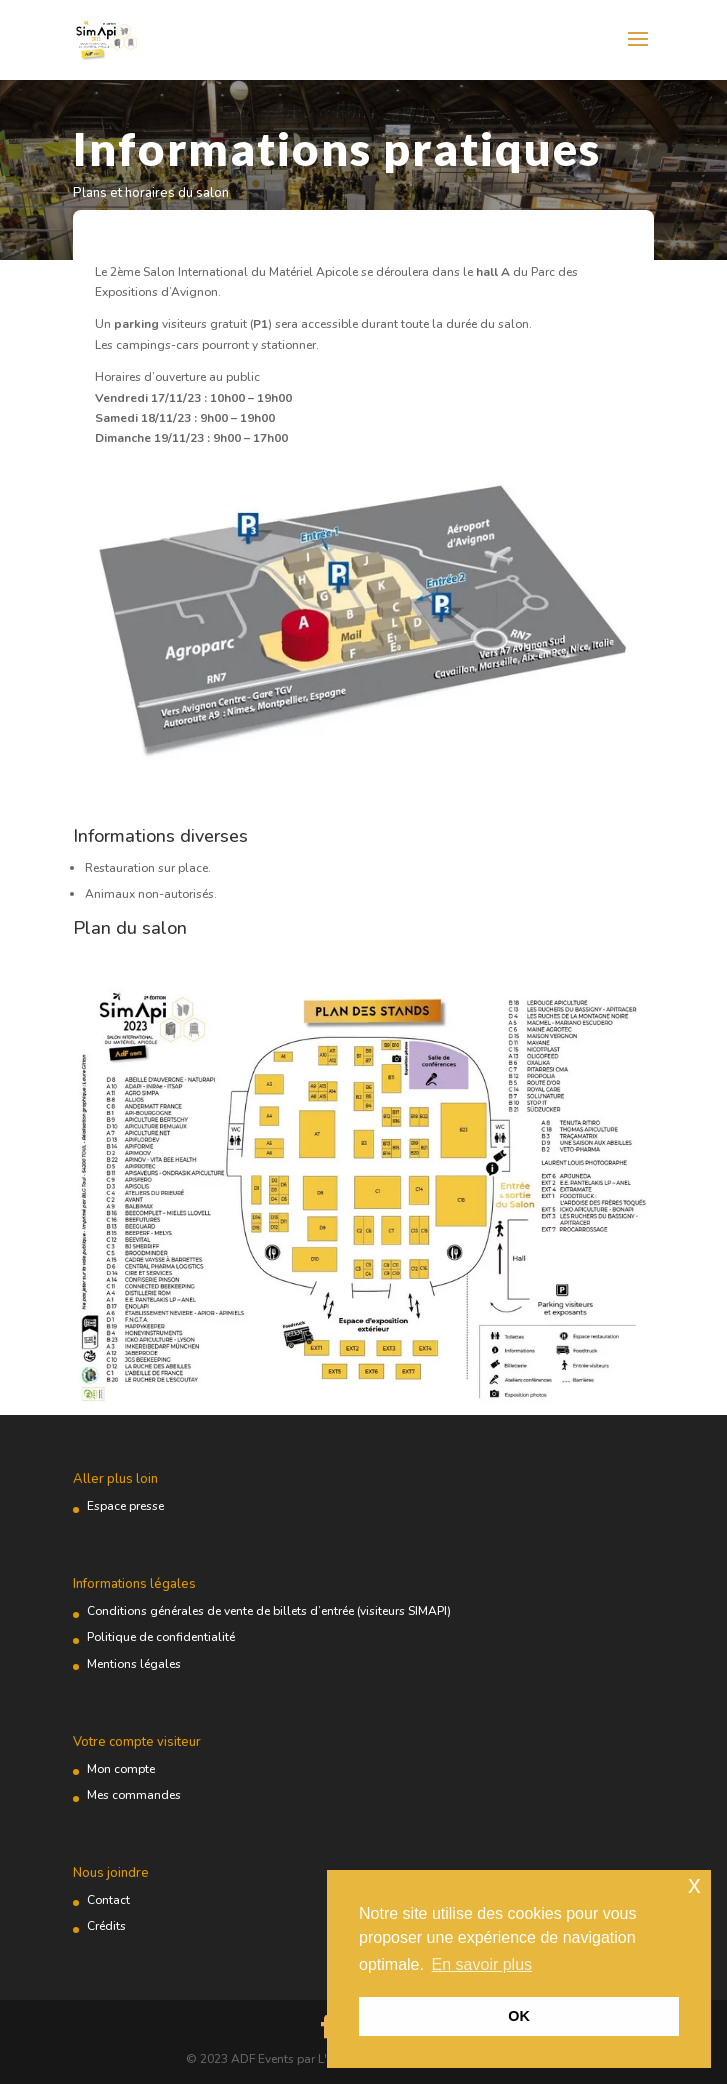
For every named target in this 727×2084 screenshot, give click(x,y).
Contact (108, 1900)
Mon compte (121, 1769)
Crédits (106, 1926)
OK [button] (519, 2016)
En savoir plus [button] (482, 1964)
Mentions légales (134, 1664)
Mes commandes (134, 1795)
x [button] (694, 1884)
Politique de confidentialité (161, 1637)
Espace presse (125, 1506)
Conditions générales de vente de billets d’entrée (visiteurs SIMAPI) (269, 1611)
